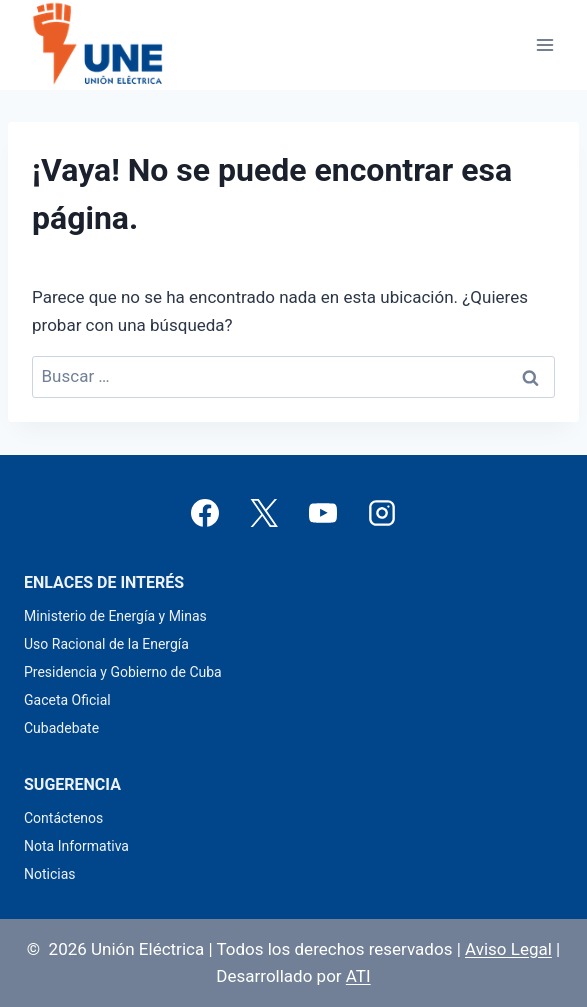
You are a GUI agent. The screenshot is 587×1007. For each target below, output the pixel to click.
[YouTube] (323, 513)
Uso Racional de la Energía (106, 644)
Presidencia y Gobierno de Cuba (123, 672)
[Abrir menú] (544, 44)
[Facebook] (205, 513)
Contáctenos (63, 818)
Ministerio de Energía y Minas (115, 616)
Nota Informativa (76, 846)
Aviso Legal (508, 949)
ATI (358, 976)
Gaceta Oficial (67, 700)
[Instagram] (382, 513)
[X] (264, 513)
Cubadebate (61, 728)
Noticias (50, 874)
